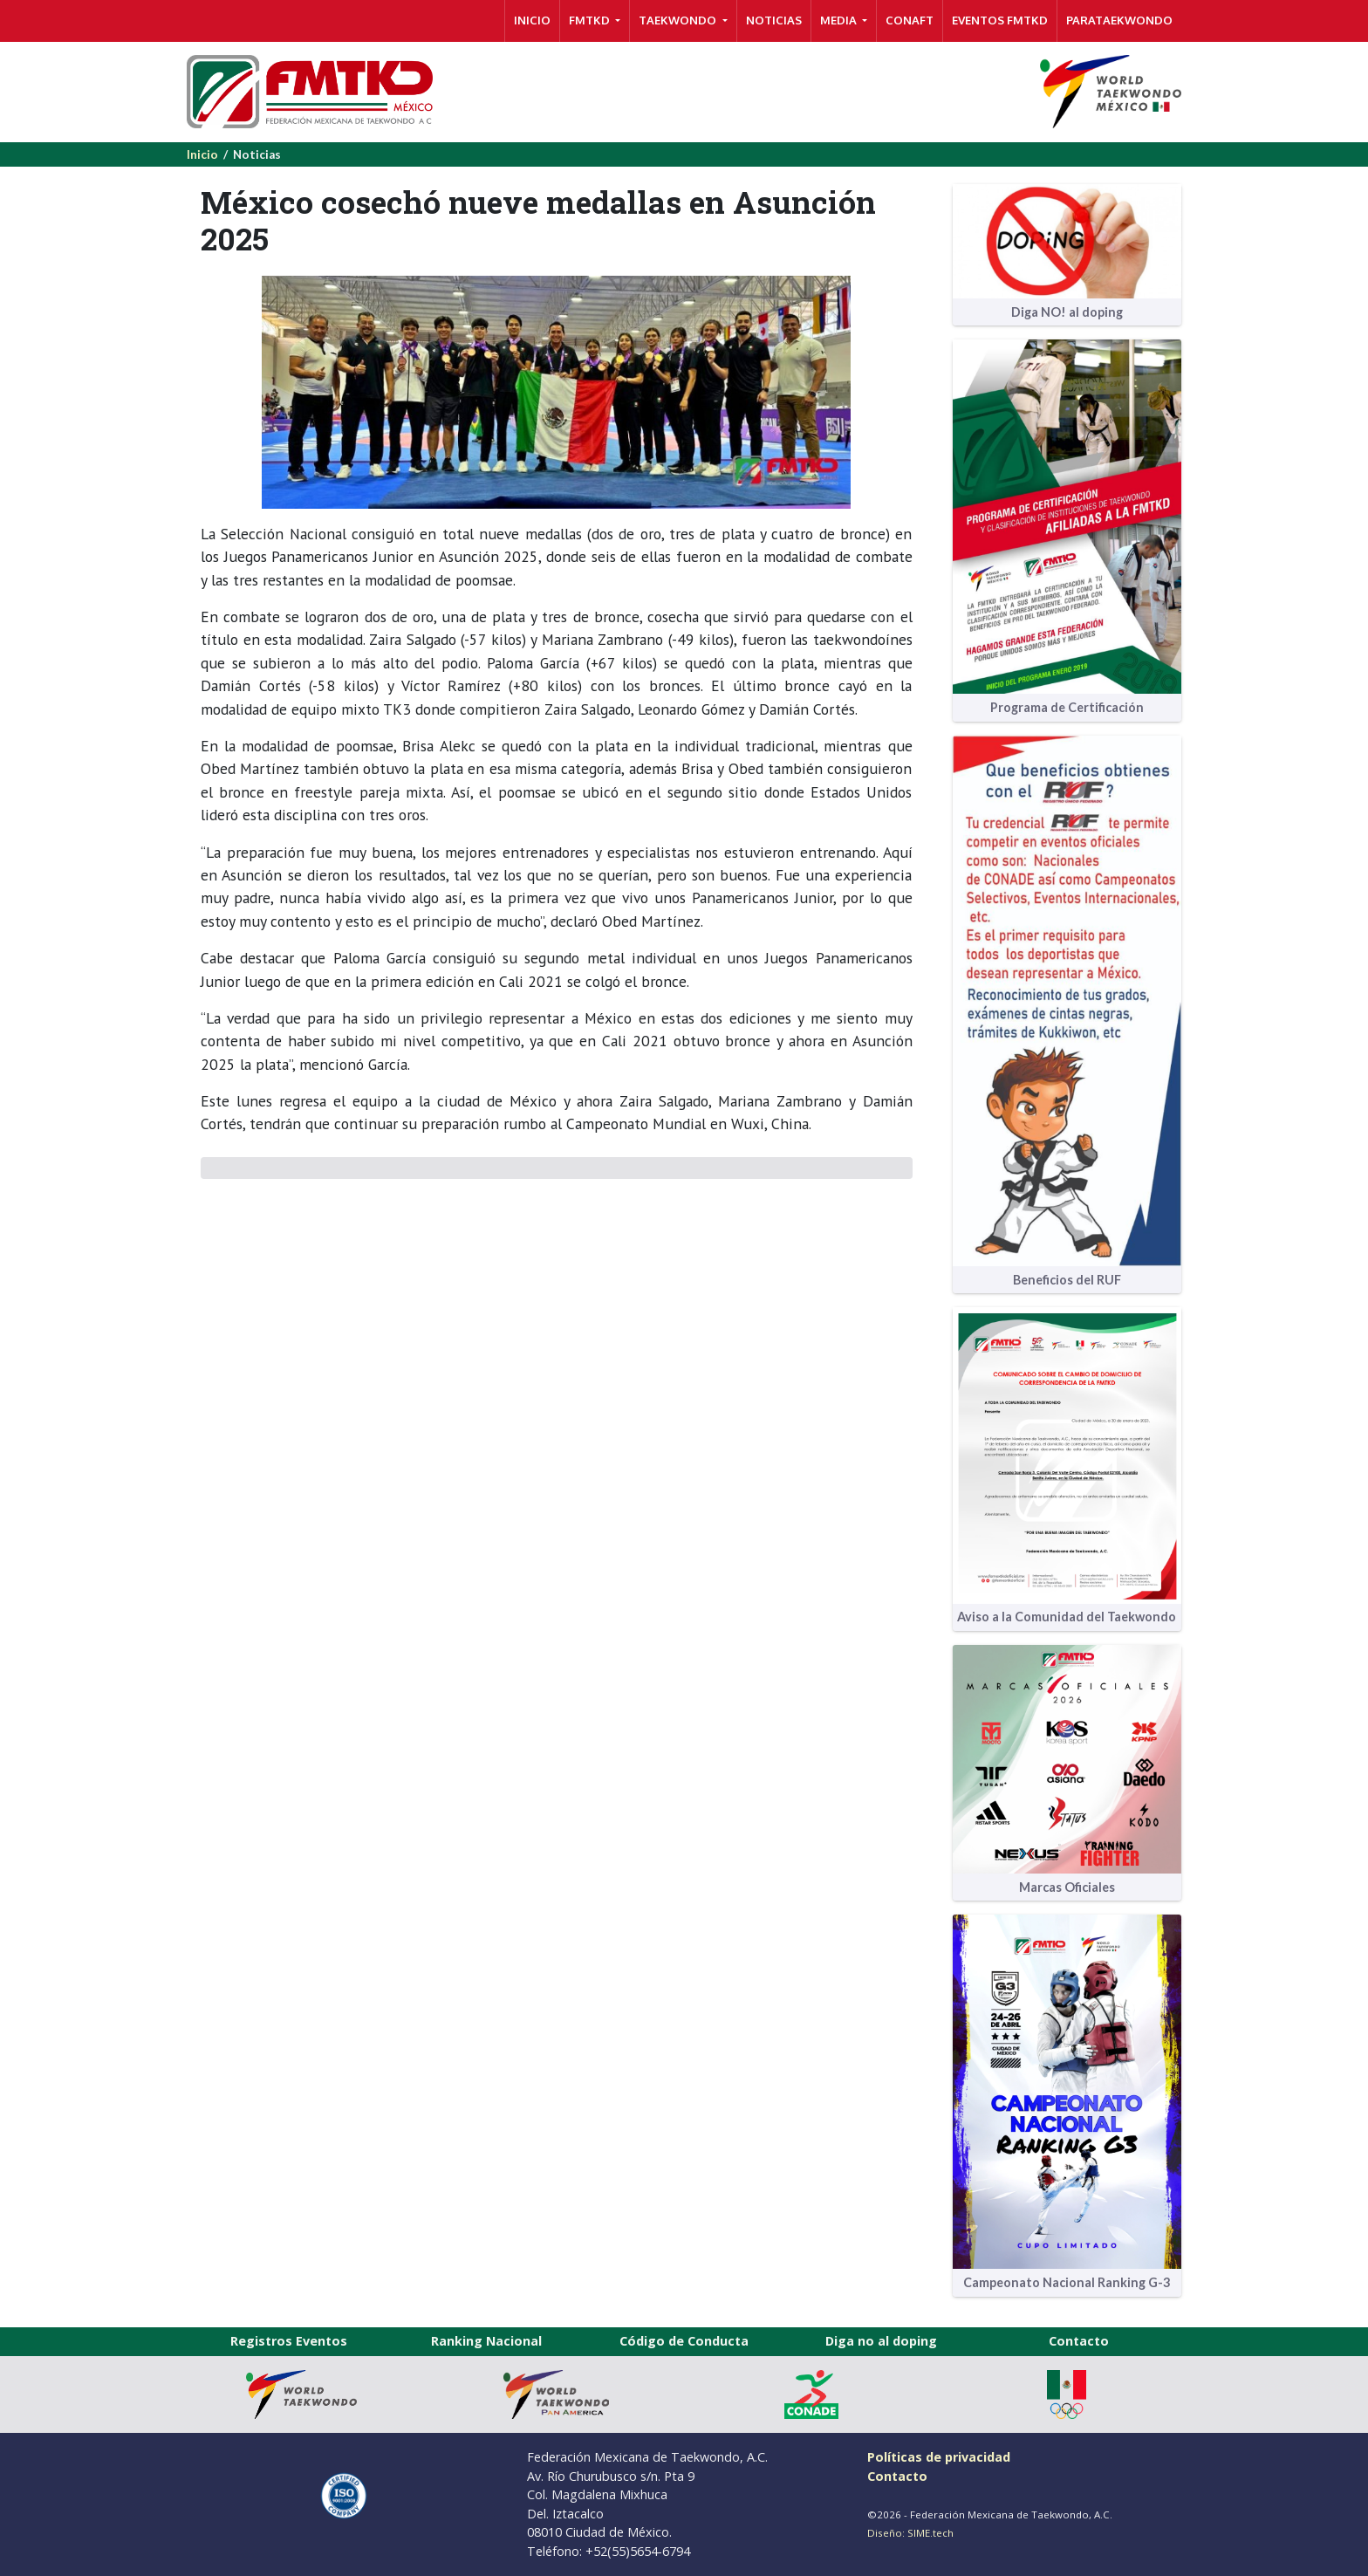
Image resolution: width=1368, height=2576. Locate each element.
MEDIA (839, 20)
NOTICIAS (774, 20)
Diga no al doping (881, 2341)
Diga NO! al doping (1067, 312)
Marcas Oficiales (1067, 1887)
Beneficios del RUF (1067, 1279)
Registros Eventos (288, 2341)
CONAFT (910, 20)
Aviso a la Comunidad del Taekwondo (1066, 1616)
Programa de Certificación (1067, 707)
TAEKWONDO (679, 20)
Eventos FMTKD (1000, 20)
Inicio (202, 154)
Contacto (1079, 2341)
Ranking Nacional (486, 2341)
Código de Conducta (684, 2341)
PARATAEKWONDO (1119, 20)
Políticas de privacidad (938, 2457)
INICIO (532, 20)
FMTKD (590, 20)
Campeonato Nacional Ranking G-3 (1066, 2282)
